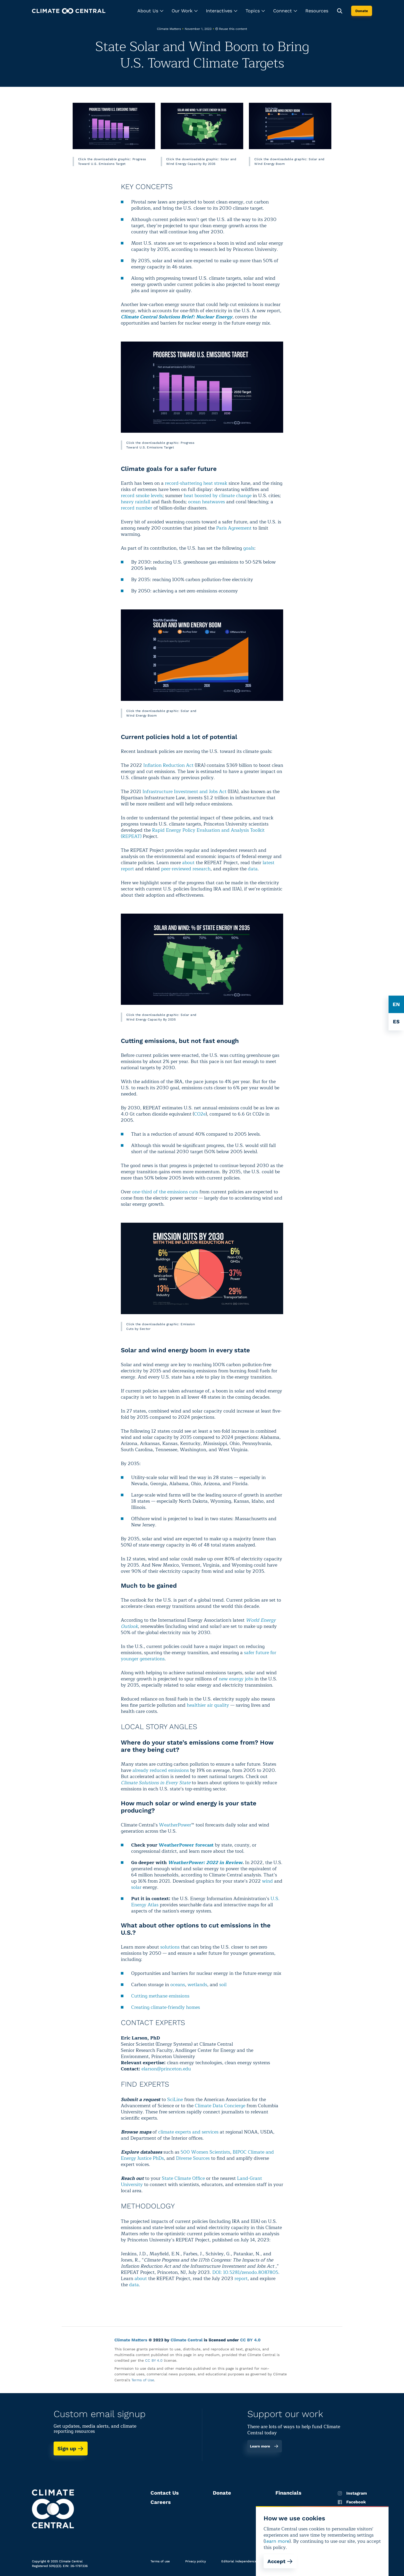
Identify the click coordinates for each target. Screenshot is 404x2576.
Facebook (352, 2502)
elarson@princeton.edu (166, 2069)
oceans (177, 1984)
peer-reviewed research (186, 869)
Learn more (264, 2446)
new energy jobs (236, 1679)
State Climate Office (183, 2178)
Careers (160, 2502)
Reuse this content (231, 29)
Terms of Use (142, 2380)
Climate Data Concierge (220, 2106)
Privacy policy (195, 2561)
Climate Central (187, 2339)
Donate (361, 11)
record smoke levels (142, 495)
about (188, 862)
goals (248, 548)
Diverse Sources (193, 2158)
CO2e (200, 1114)
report (241, 2278)
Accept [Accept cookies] (280, 2561)
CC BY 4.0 (250, 2339)
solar (136, 1887)
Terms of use (160, 2561)
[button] (150, 11)
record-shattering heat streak (196, 483)
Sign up (70, 2448)
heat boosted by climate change (217, 495)
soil (222, 1984)
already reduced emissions (160, 1770)
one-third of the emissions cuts (165, 1192)
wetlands (197, 1984)
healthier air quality (208, 1705)
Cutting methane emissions (160, 1996)
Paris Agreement (233, 528)
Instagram (352, 2493)
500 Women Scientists (205, 2152)
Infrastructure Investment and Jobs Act (184, 791)
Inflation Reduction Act (168, 765)
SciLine (175, 2099)
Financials (288, 2493)
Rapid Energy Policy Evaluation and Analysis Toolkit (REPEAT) (193, 833)
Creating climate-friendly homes (165, 2007)
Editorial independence (239, 2561)
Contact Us (164, 2493)
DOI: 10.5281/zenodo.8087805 (245, 2272)
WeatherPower (175, 1825)
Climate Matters (130, 2339)
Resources (316, 10)
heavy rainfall (135, 502)
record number (136, 508)
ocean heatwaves (206, 502)
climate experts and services (188, 2132)
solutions (170, 1947)
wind (267, 1881)
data (253, 869)
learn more (277, 2541)
